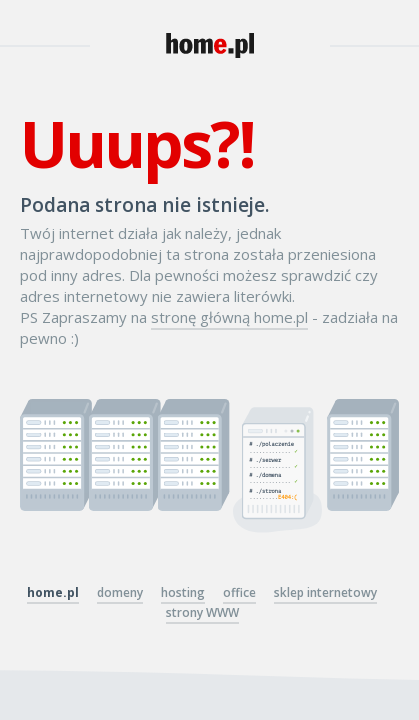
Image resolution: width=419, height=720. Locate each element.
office (239, 592)
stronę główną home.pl (229, 317)
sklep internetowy (325, 592)
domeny (120, 592)
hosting (183, 592)
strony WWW (202, 612)
